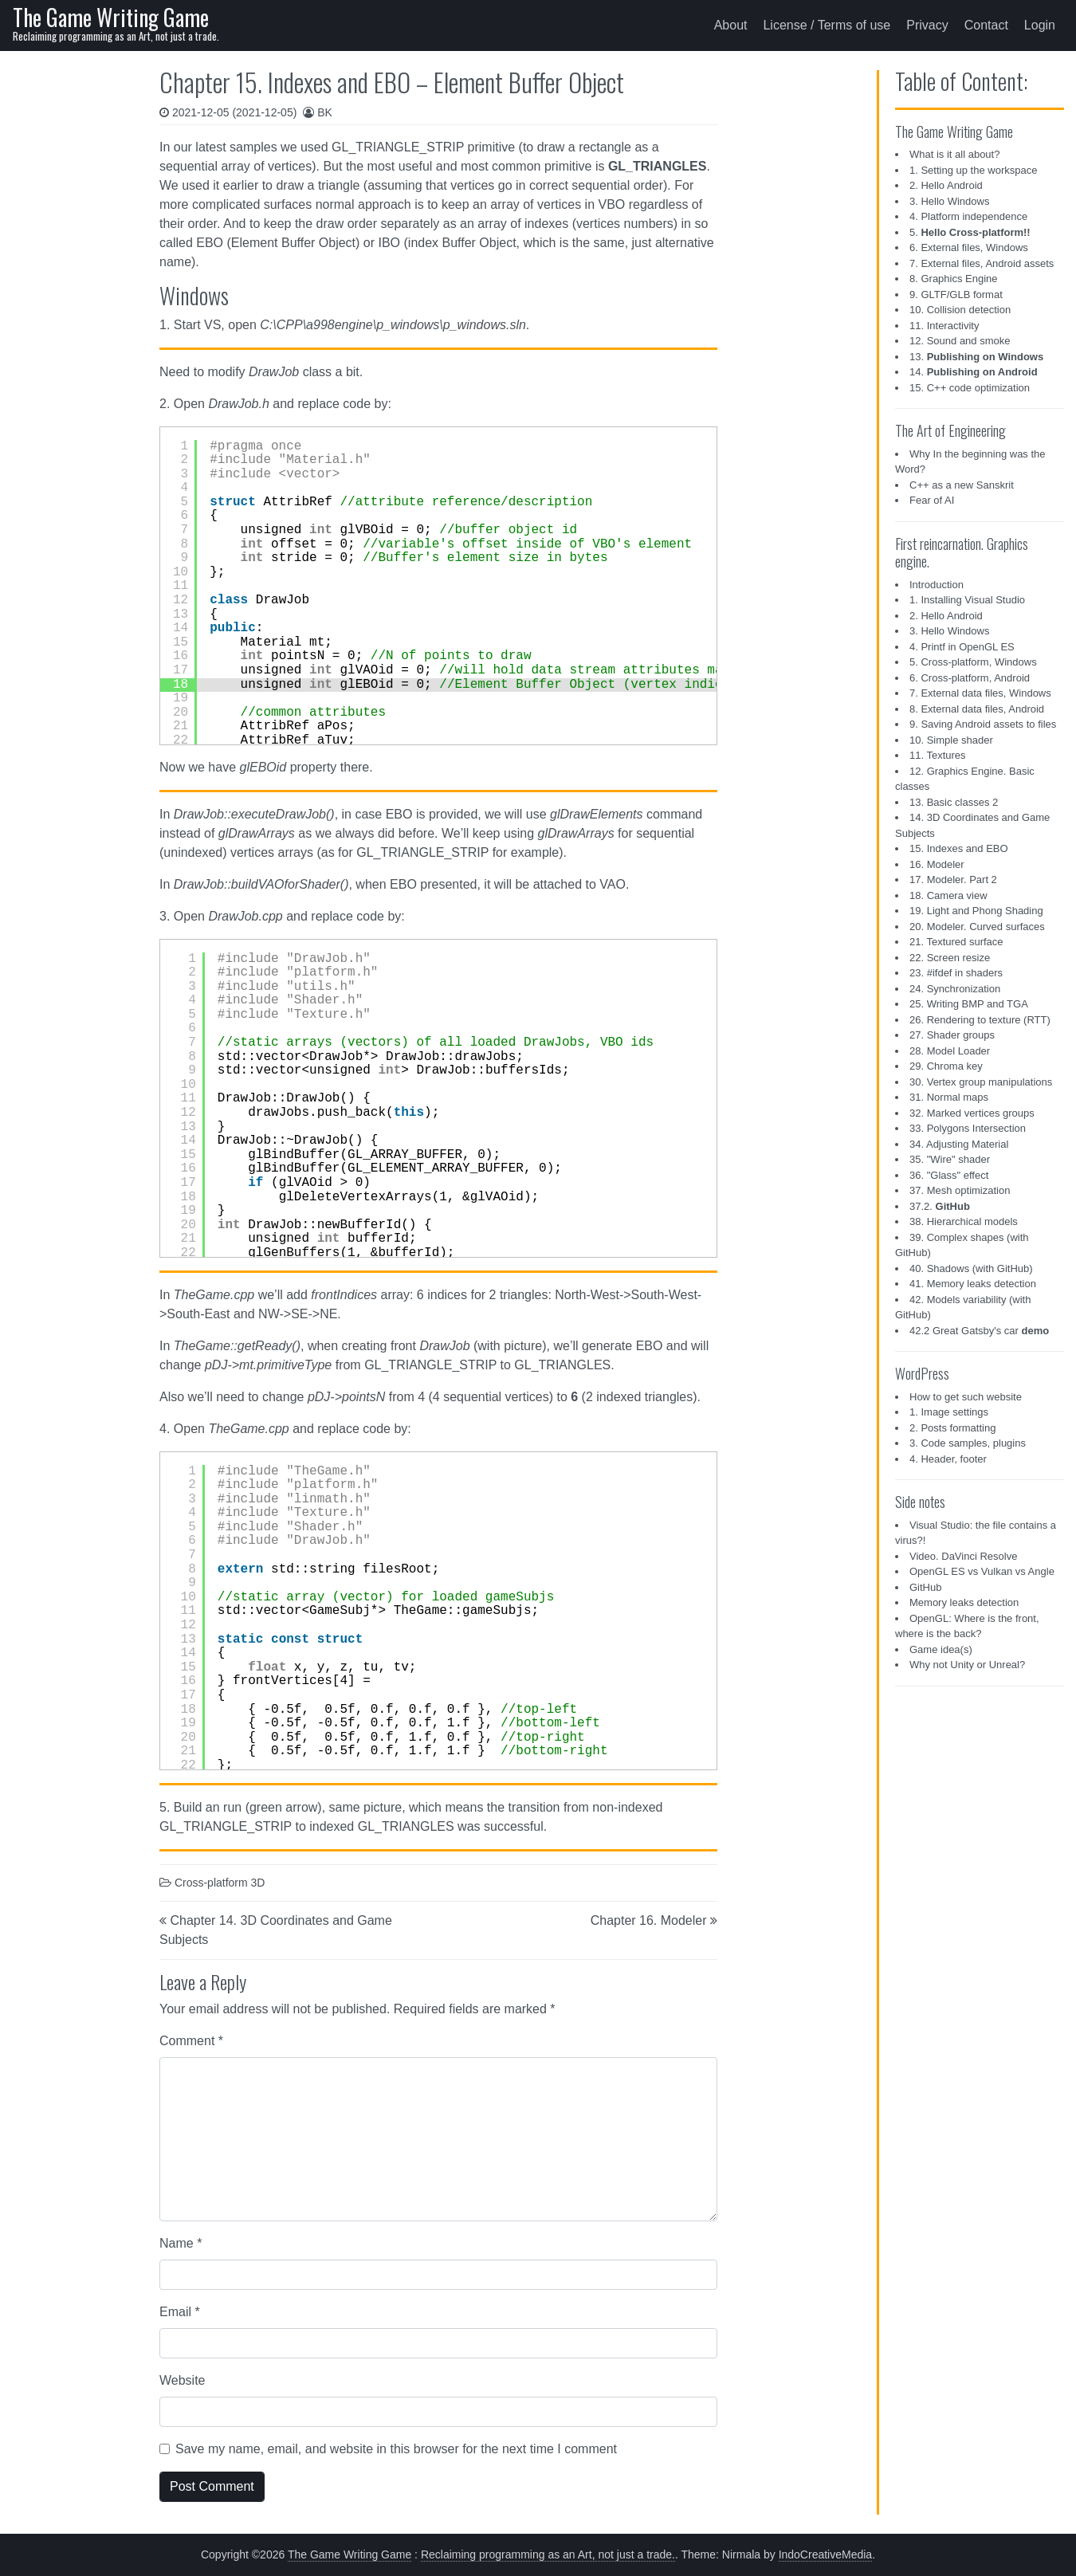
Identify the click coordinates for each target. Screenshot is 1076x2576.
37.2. (939, 1206)
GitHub (925, 1587)
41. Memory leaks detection (972, 1284)
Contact (986, 25)
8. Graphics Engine (953, 279)
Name (180, 2243)
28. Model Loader (949, 1051)
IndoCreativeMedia (826, 2554)
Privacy (927, 25)
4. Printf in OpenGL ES (962, 647)
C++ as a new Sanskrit (961, 485)
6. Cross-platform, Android (969, 678)
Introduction (936, 585)
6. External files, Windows (968, 247)
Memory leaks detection (964, 1602)
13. (976, 357)
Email (179, 2312)
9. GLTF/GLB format (956, 294)
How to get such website (965, 1397)
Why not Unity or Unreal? (967, 1665)
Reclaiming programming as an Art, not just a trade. (548, 2554)
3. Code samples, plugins (967, 1443)
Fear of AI (931, 500)
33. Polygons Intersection (967, 1128)
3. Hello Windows (949, 201)
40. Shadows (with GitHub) (971, 1268)
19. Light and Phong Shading (976, 911)
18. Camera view (948, 895)
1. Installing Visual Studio (967, 600)
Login (1039, 25)
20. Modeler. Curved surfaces (977, 927)
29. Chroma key (946, 1066)
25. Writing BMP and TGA (968, 1004)
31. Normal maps (948, 1097)
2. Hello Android (946, 185)
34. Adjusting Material (958, 1144)
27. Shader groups (952, 1035)
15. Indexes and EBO (958, 848)
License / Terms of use (826, 25)
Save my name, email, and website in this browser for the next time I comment (396, 2449)
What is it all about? (954, 154)
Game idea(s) (940, 1649)
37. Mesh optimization (959, 1190)
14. (973, 372)
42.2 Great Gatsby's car (979, 1331)
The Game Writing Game (111, 17)
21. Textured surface (956, 942)
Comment (191, 2041)
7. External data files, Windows (980, 693)
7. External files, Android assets (981, 263)
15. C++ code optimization (969, 388)
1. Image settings (948, 1412)
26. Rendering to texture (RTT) (979, 1020)
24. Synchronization (954, 989)
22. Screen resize (949, 958)
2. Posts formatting (952, 1428)
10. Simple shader (951, 740)
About (731, 25)
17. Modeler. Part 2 (953, 880)
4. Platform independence (968, 216)
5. (970, 232)
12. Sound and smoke (959, 341)
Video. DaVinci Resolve (963, 1556)
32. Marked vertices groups (972, 1113)
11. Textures (937, 755)
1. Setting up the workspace (973, 170)
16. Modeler (936, 864)
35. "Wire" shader (949, 1159)
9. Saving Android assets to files (982, 724)
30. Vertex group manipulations (980, 1082)
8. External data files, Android (976, 709)
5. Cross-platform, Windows (973, 662)
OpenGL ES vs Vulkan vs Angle (981, 1571)
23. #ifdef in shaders (956, 973)
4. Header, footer (948, 1459)
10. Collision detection (960, 310)
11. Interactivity (944, 326)
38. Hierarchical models (963, 1221)
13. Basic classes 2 (953, 802)
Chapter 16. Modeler (649, 1920)
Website (182, 2380)
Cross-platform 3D (220, 1882)
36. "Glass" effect (948, 1175)
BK (324, 112)
